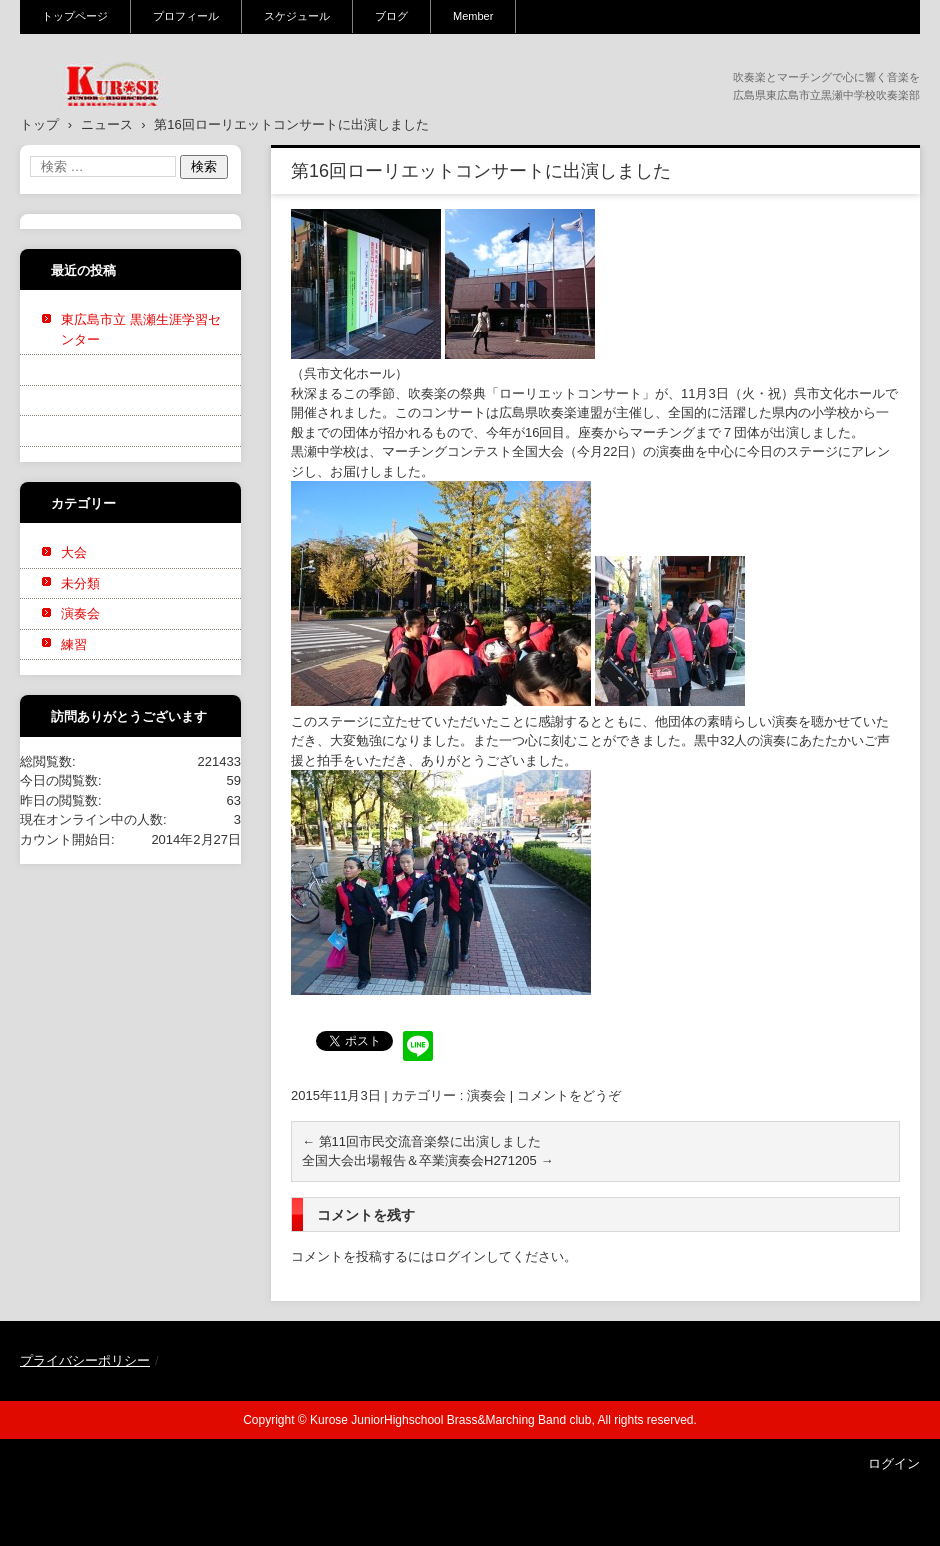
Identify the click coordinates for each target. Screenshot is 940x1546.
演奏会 (486, 1095)
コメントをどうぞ (569, 1095)
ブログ (391, 16)
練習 (74, 644)
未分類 (80, 583)
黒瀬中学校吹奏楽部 (101, 119)
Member (473, 16)
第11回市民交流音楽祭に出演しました (421, 1141)
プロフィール (186, 16)
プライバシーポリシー (85, 1360)
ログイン (460, 1256)
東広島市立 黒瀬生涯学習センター (141, 329)
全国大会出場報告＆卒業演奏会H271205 (427, 1160)
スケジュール (297, 16)
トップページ (75, 16)
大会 (74, 552)
